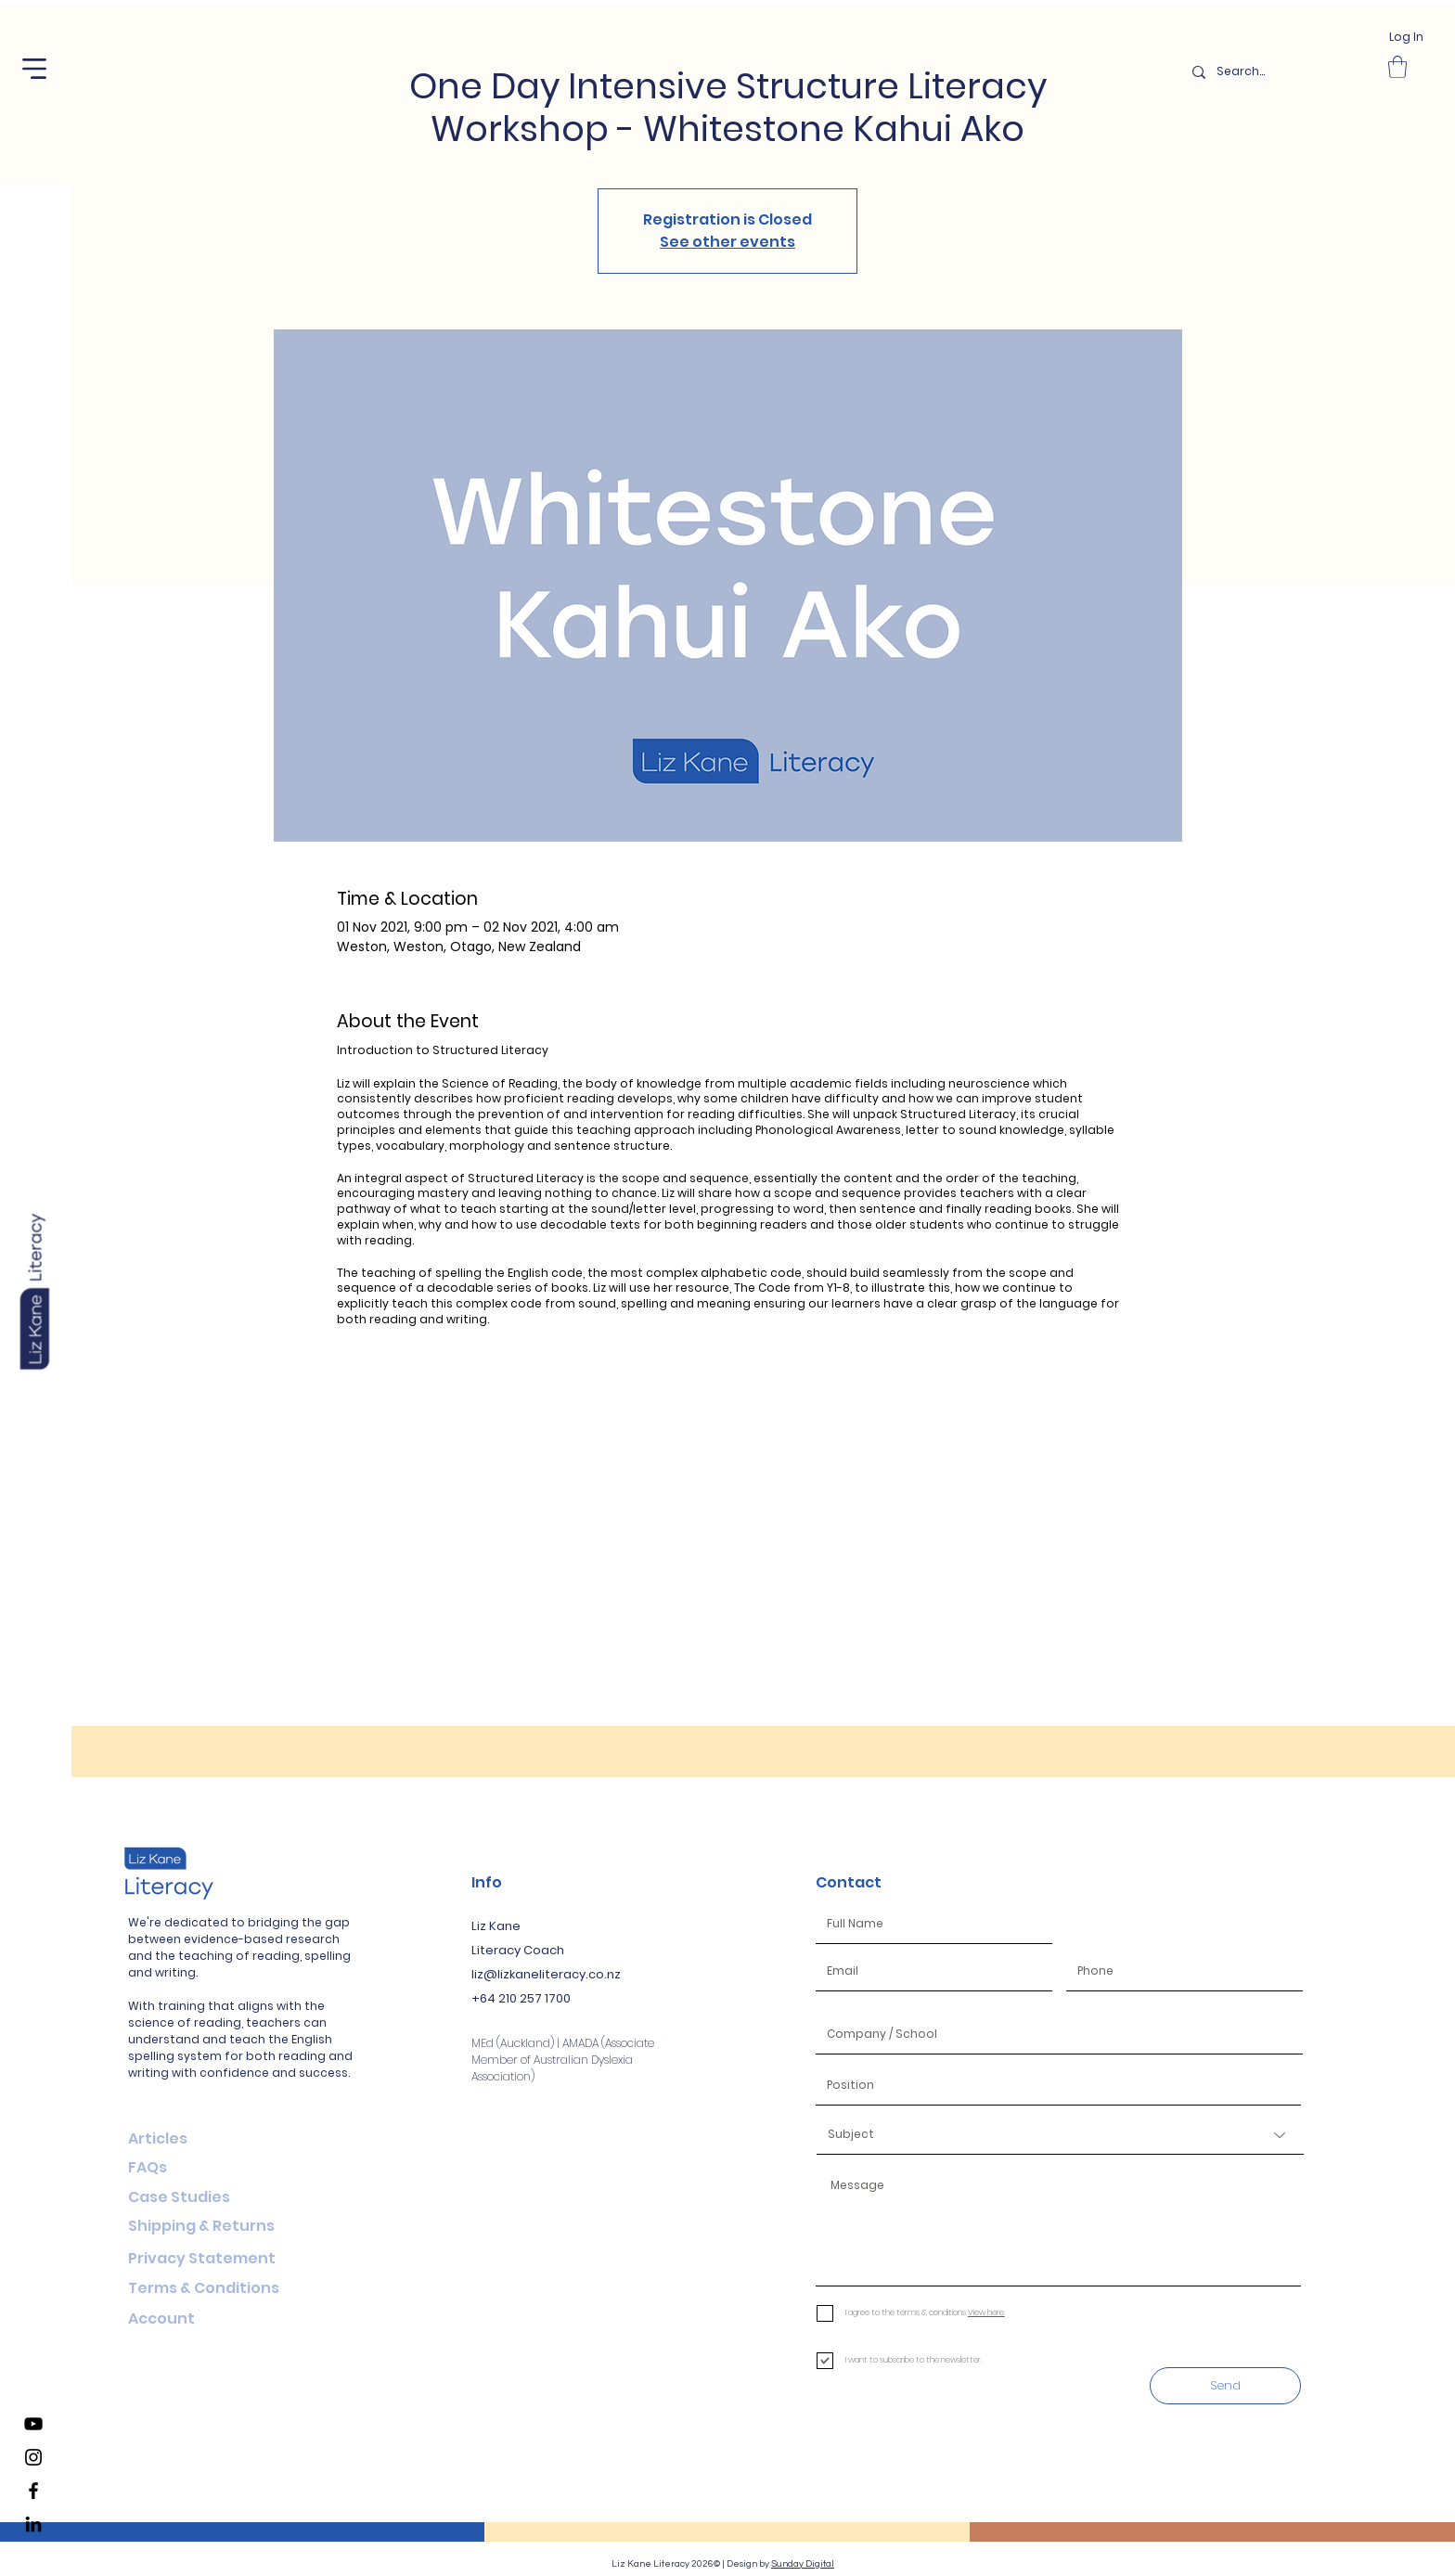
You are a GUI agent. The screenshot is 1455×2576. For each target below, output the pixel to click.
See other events (727, 241)
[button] (34, 68)
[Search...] (1279, 72)
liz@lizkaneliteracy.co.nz (546, 1974)
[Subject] (1060, 2135)
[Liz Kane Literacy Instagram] (33, 2457)
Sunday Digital (802, 2564)
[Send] (1225, 2385)
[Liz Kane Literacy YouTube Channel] (33, 2424)
